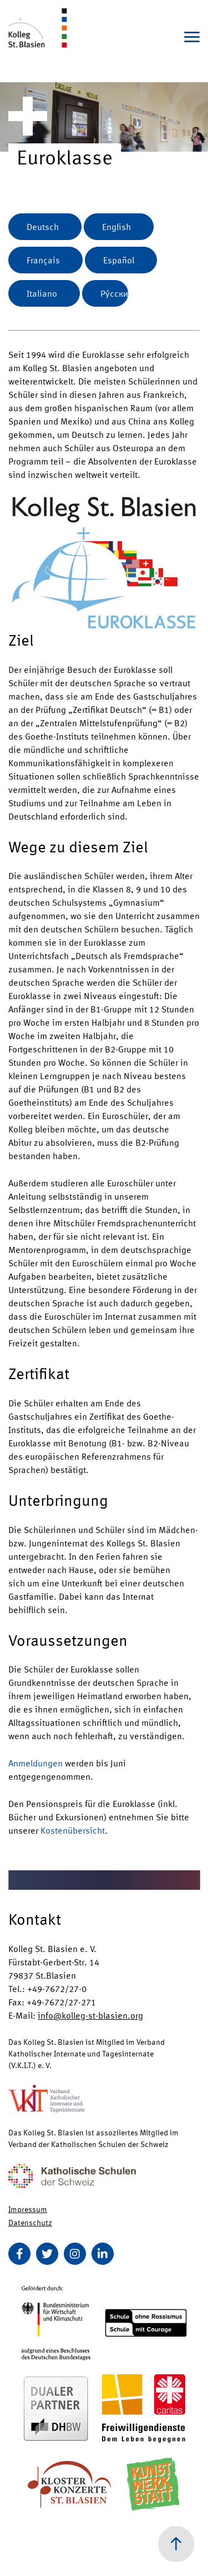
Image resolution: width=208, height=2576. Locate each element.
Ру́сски (114, 293)
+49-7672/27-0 (57, 1988)
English (116, 226)
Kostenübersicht (72, 1830)
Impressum (27, 2208)
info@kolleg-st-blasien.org (90, 2015)
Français (43, 259)
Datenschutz (30, 2222)
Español (118, 259)
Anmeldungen (35, 1762)
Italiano (42, 293)
